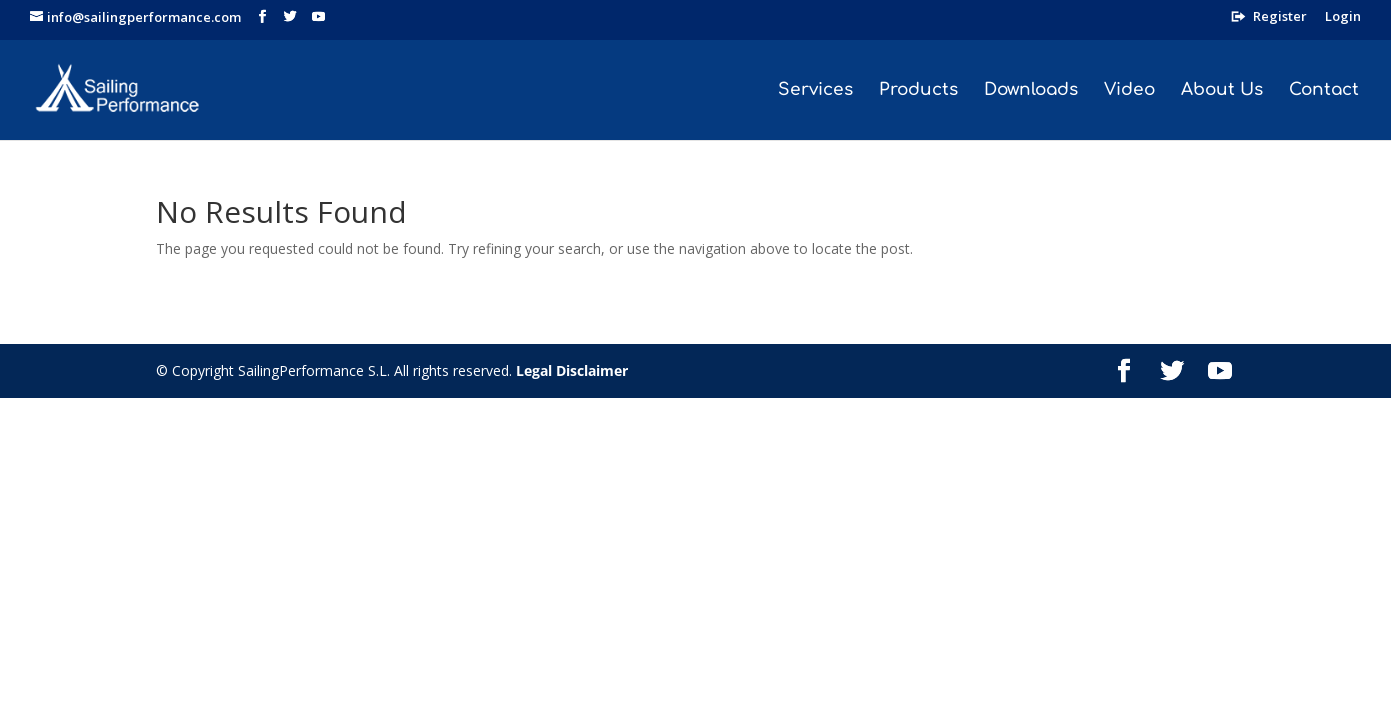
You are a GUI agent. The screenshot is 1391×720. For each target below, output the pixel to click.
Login (1343, 17)
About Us (1222, 91)
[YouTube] (318, 17)
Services (815, 91)
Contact (1324, 91)
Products (918, 91)
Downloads (1031, 91)
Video (1129, 91)
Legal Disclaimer (572, 370)
